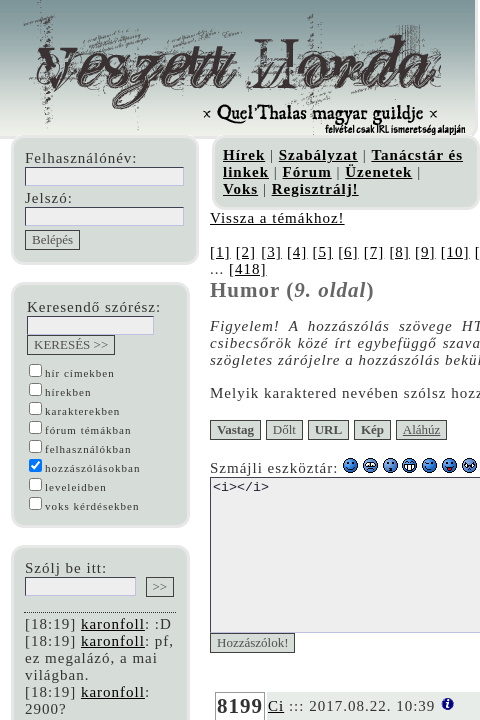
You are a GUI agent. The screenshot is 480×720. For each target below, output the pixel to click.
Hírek (244, 155)
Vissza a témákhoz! (277, 218)
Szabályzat (318, 155)
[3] (273, 252)
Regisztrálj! (315, 189)
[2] (247, 252)
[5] (327, 252)
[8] (407, 252)
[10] (464, 252)
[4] (300, 252)
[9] (434, 252)
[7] (380, 252)
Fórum (307, 172)
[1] (220, 252)
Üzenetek (378, 172)
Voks (240, 189)
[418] (229, 269)
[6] (354, 252)
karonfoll (113, 624)
